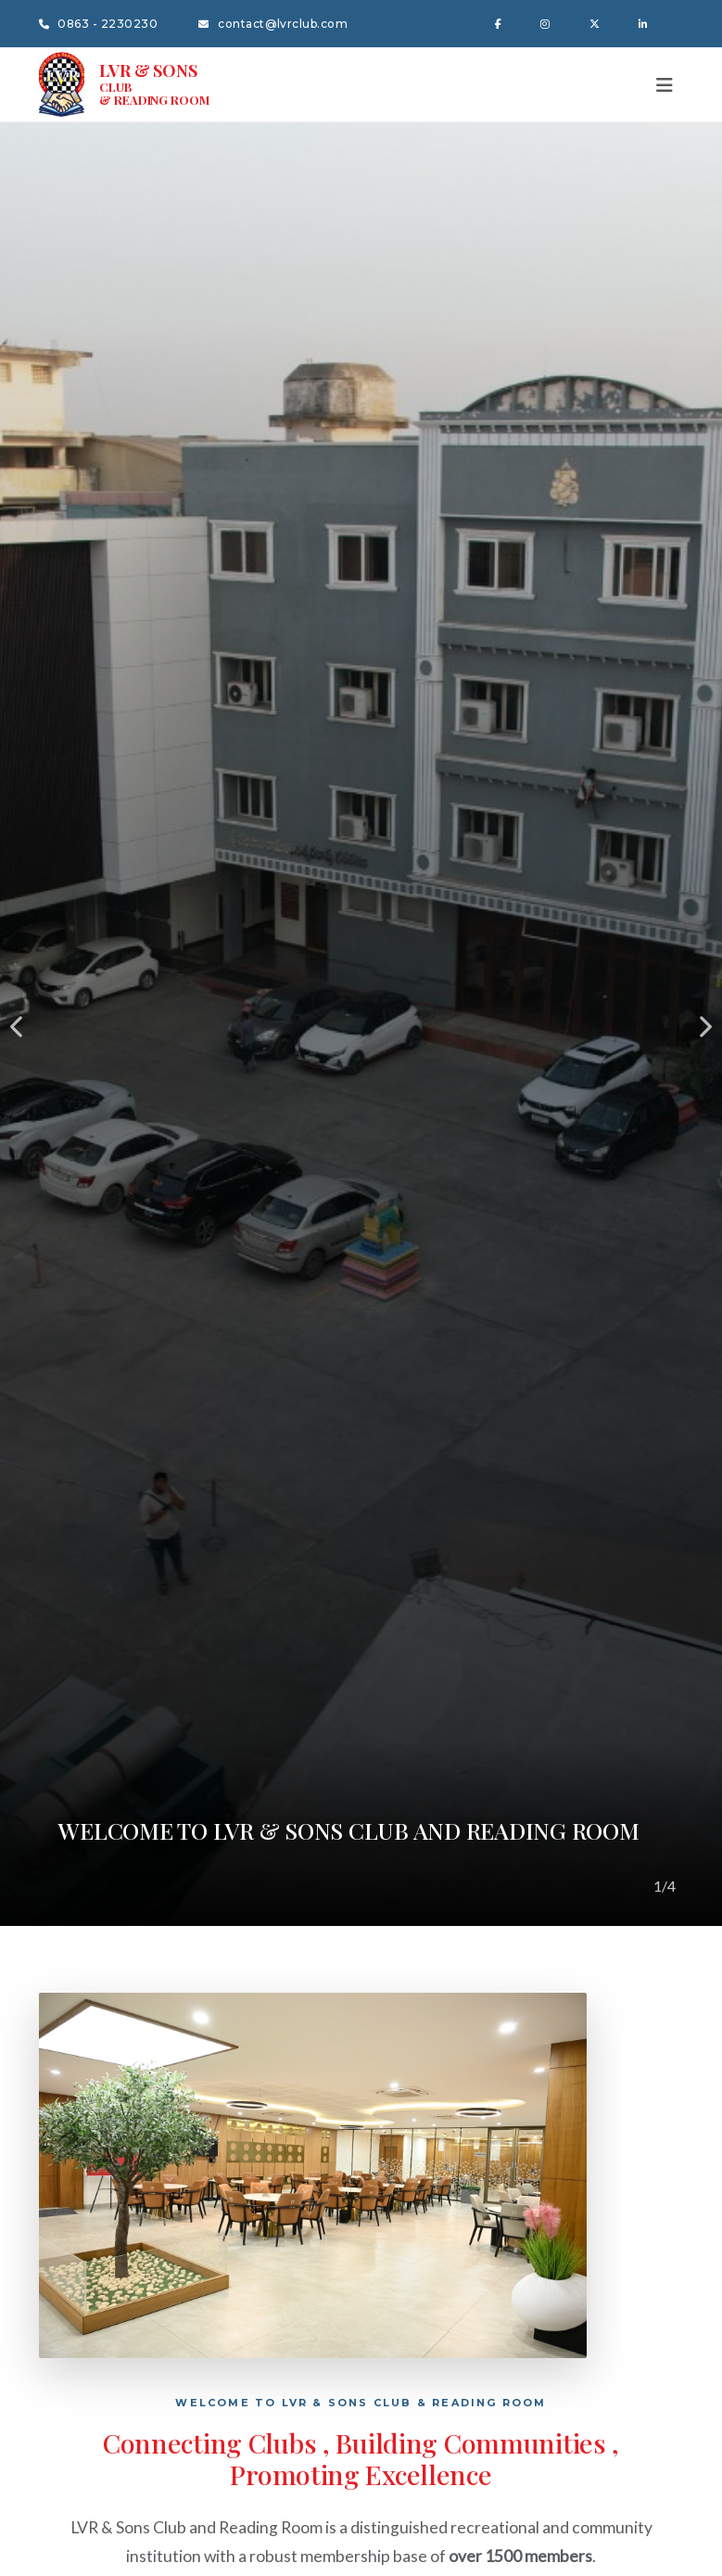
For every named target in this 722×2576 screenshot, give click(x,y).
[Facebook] (501, 23)
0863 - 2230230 (98, 24)
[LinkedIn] (646, 23)
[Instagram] (547, 23)
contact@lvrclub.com (273, 24)
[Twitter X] (597, 23)
